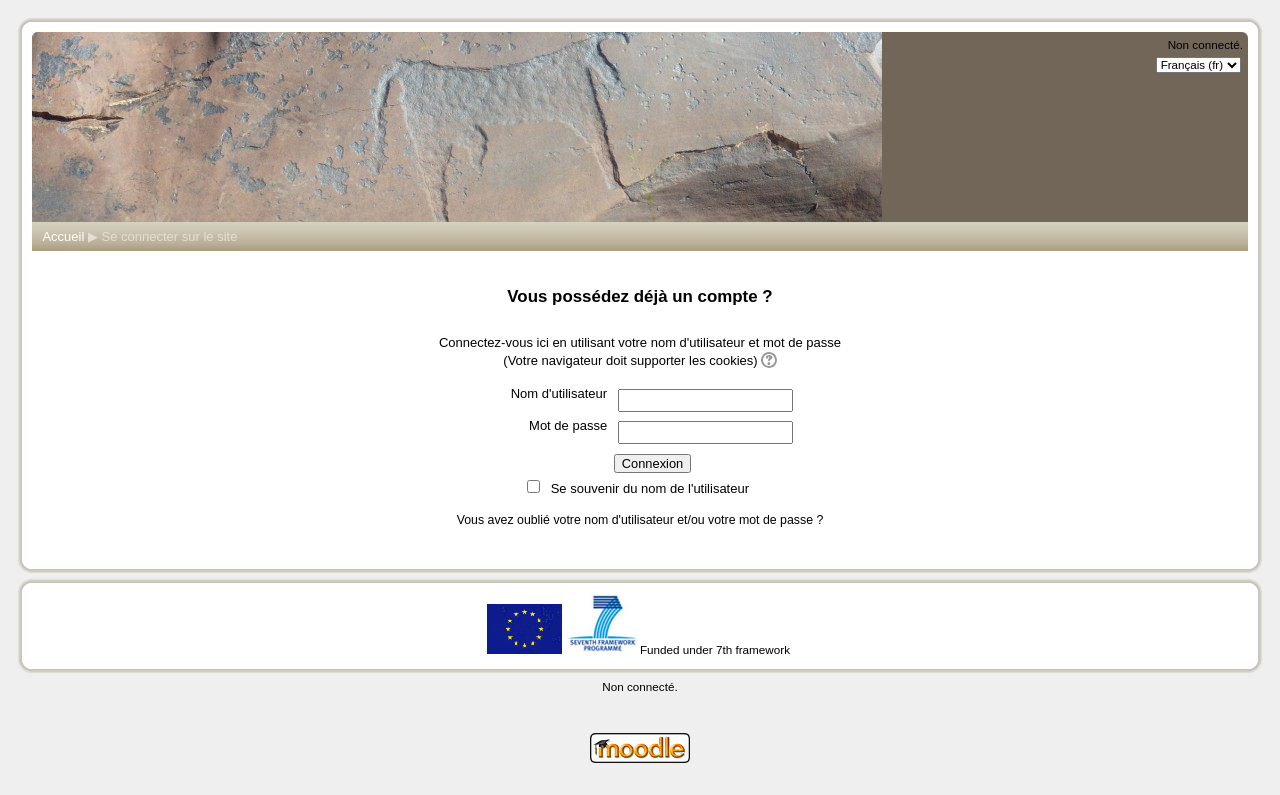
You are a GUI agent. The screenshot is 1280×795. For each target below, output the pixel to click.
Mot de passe (568, 425)
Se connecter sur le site (170, 236)
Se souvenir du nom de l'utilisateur (650, 488)
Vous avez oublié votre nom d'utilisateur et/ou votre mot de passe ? (640, 520)
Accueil (63, 236)
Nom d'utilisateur (559, 393)
